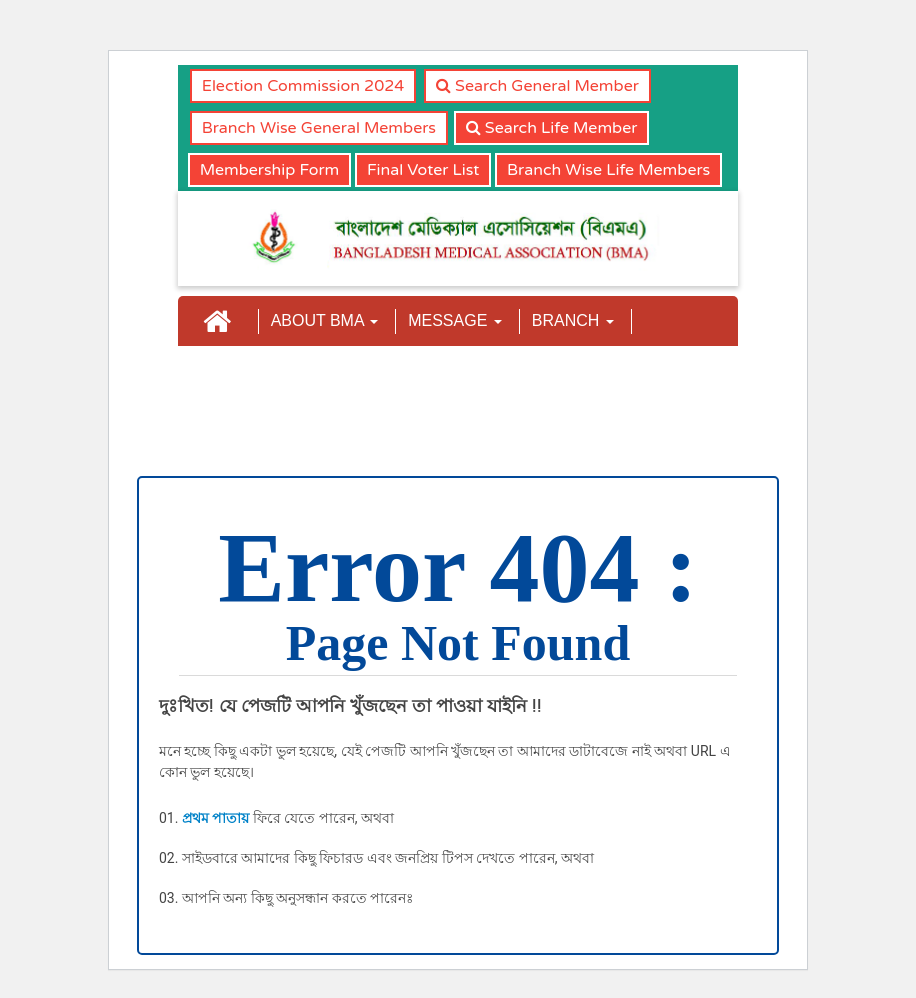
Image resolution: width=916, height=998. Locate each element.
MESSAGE (455, 320)
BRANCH (573, 320)
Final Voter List (423, 170)
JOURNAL (370, 380)
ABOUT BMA (325, 320)
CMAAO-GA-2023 (257, 440)
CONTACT (568, 380)
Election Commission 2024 (303, 86)
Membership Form (270, 170)
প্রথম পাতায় (215, 818)
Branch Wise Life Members (608, 170)
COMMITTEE (248, 380)
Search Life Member (552, 128)
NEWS (469, 380)
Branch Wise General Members (319, 128)
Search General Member (537, 86)
